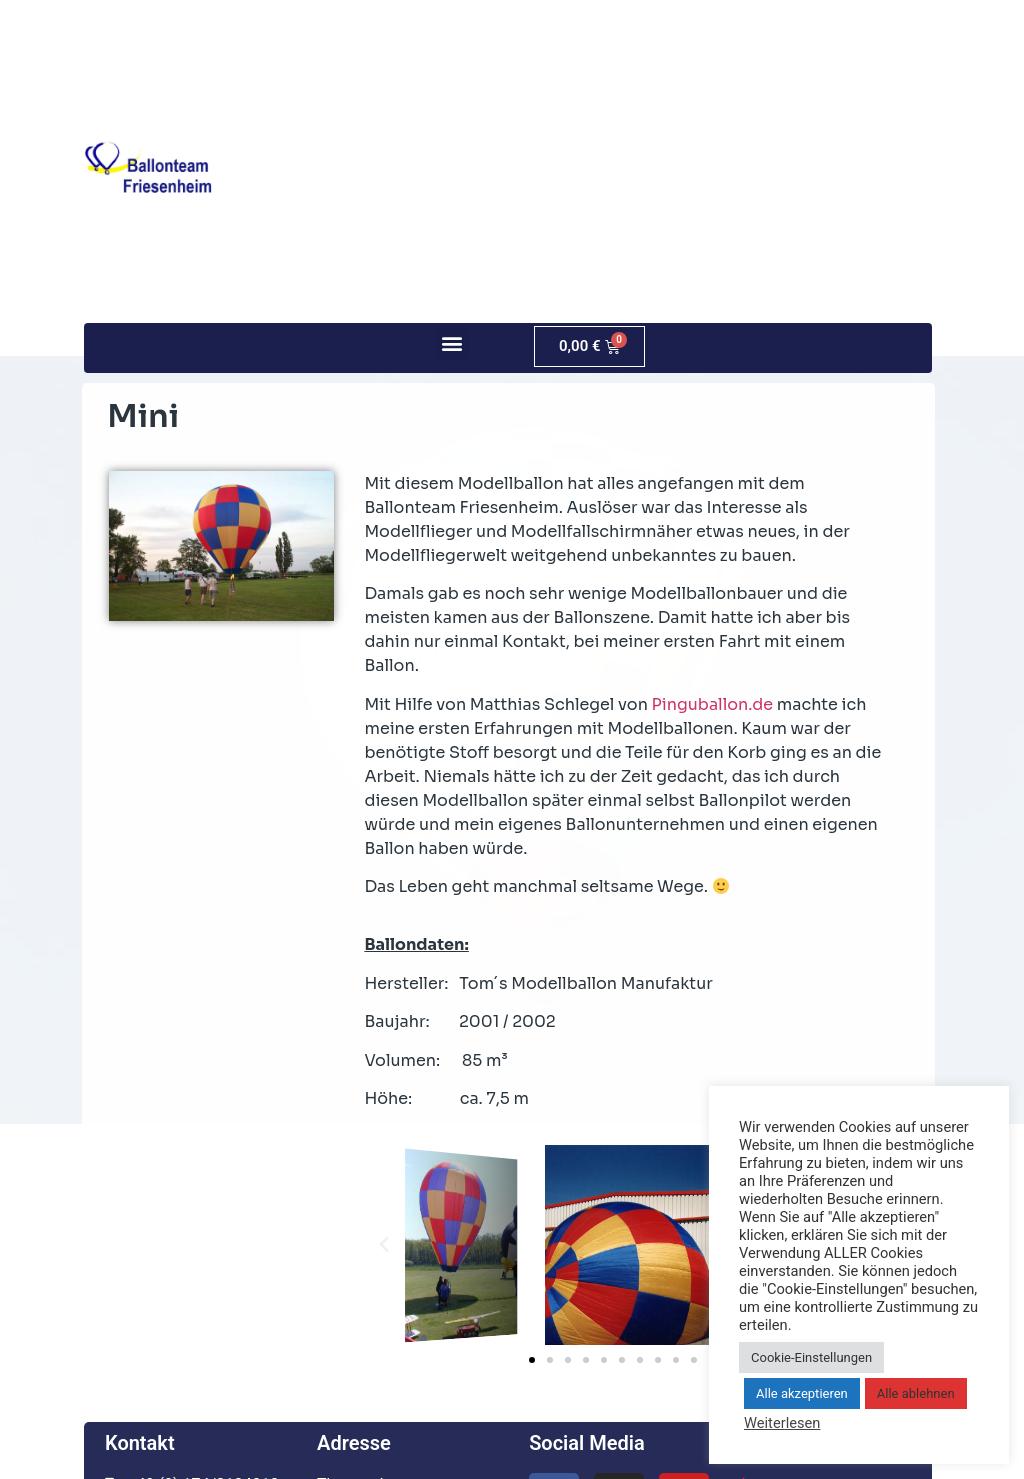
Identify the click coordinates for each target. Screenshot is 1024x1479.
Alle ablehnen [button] (916, 1393)
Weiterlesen (782, 1423)
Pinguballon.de (713, 704)
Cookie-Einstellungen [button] (811, 1357)
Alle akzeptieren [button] (802, 1393)
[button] (452, 342)
